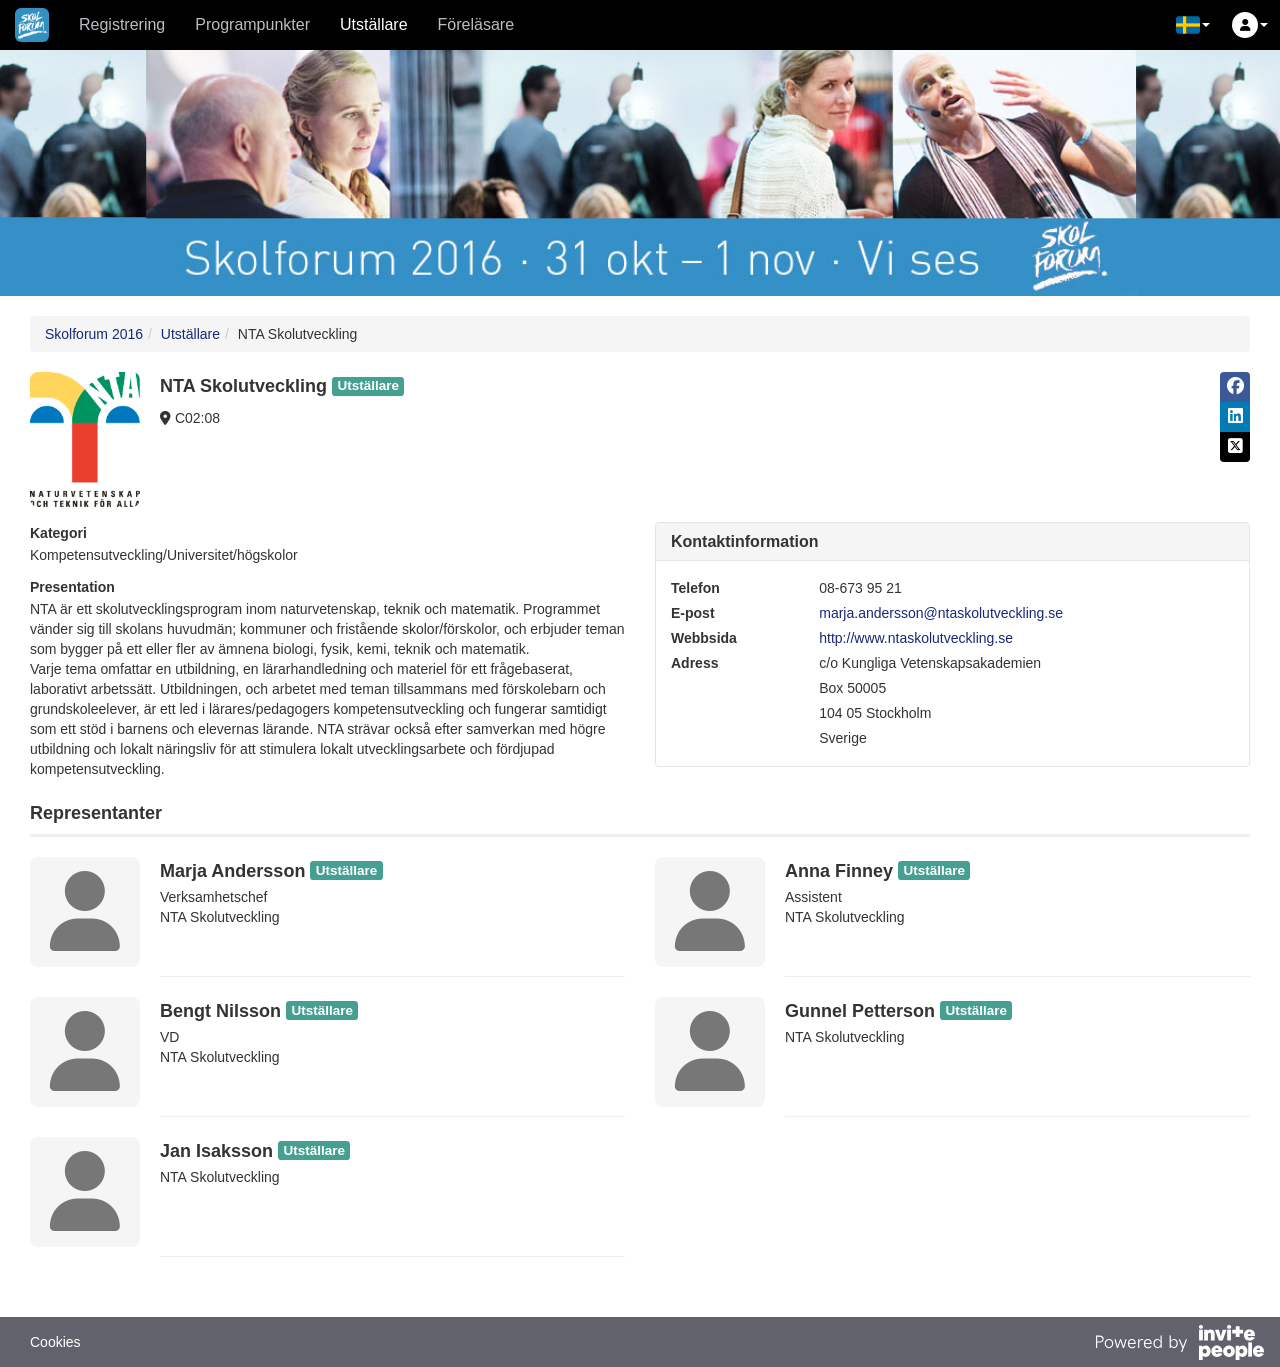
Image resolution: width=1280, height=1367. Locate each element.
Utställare (374, 24)
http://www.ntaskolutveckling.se (916, 638)
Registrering (122, 24)
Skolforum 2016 (94, 334)
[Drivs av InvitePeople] (1179, 1345)
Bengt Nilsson (220, 1011)
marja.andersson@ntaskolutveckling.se (941, 613)
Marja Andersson (232, 871)
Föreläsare (476, 24)
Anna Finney (839, 871)
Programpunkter (252, 24)
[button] (1193, 25)
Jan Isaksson (216, 1151)
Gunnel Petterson (860, 1011)
